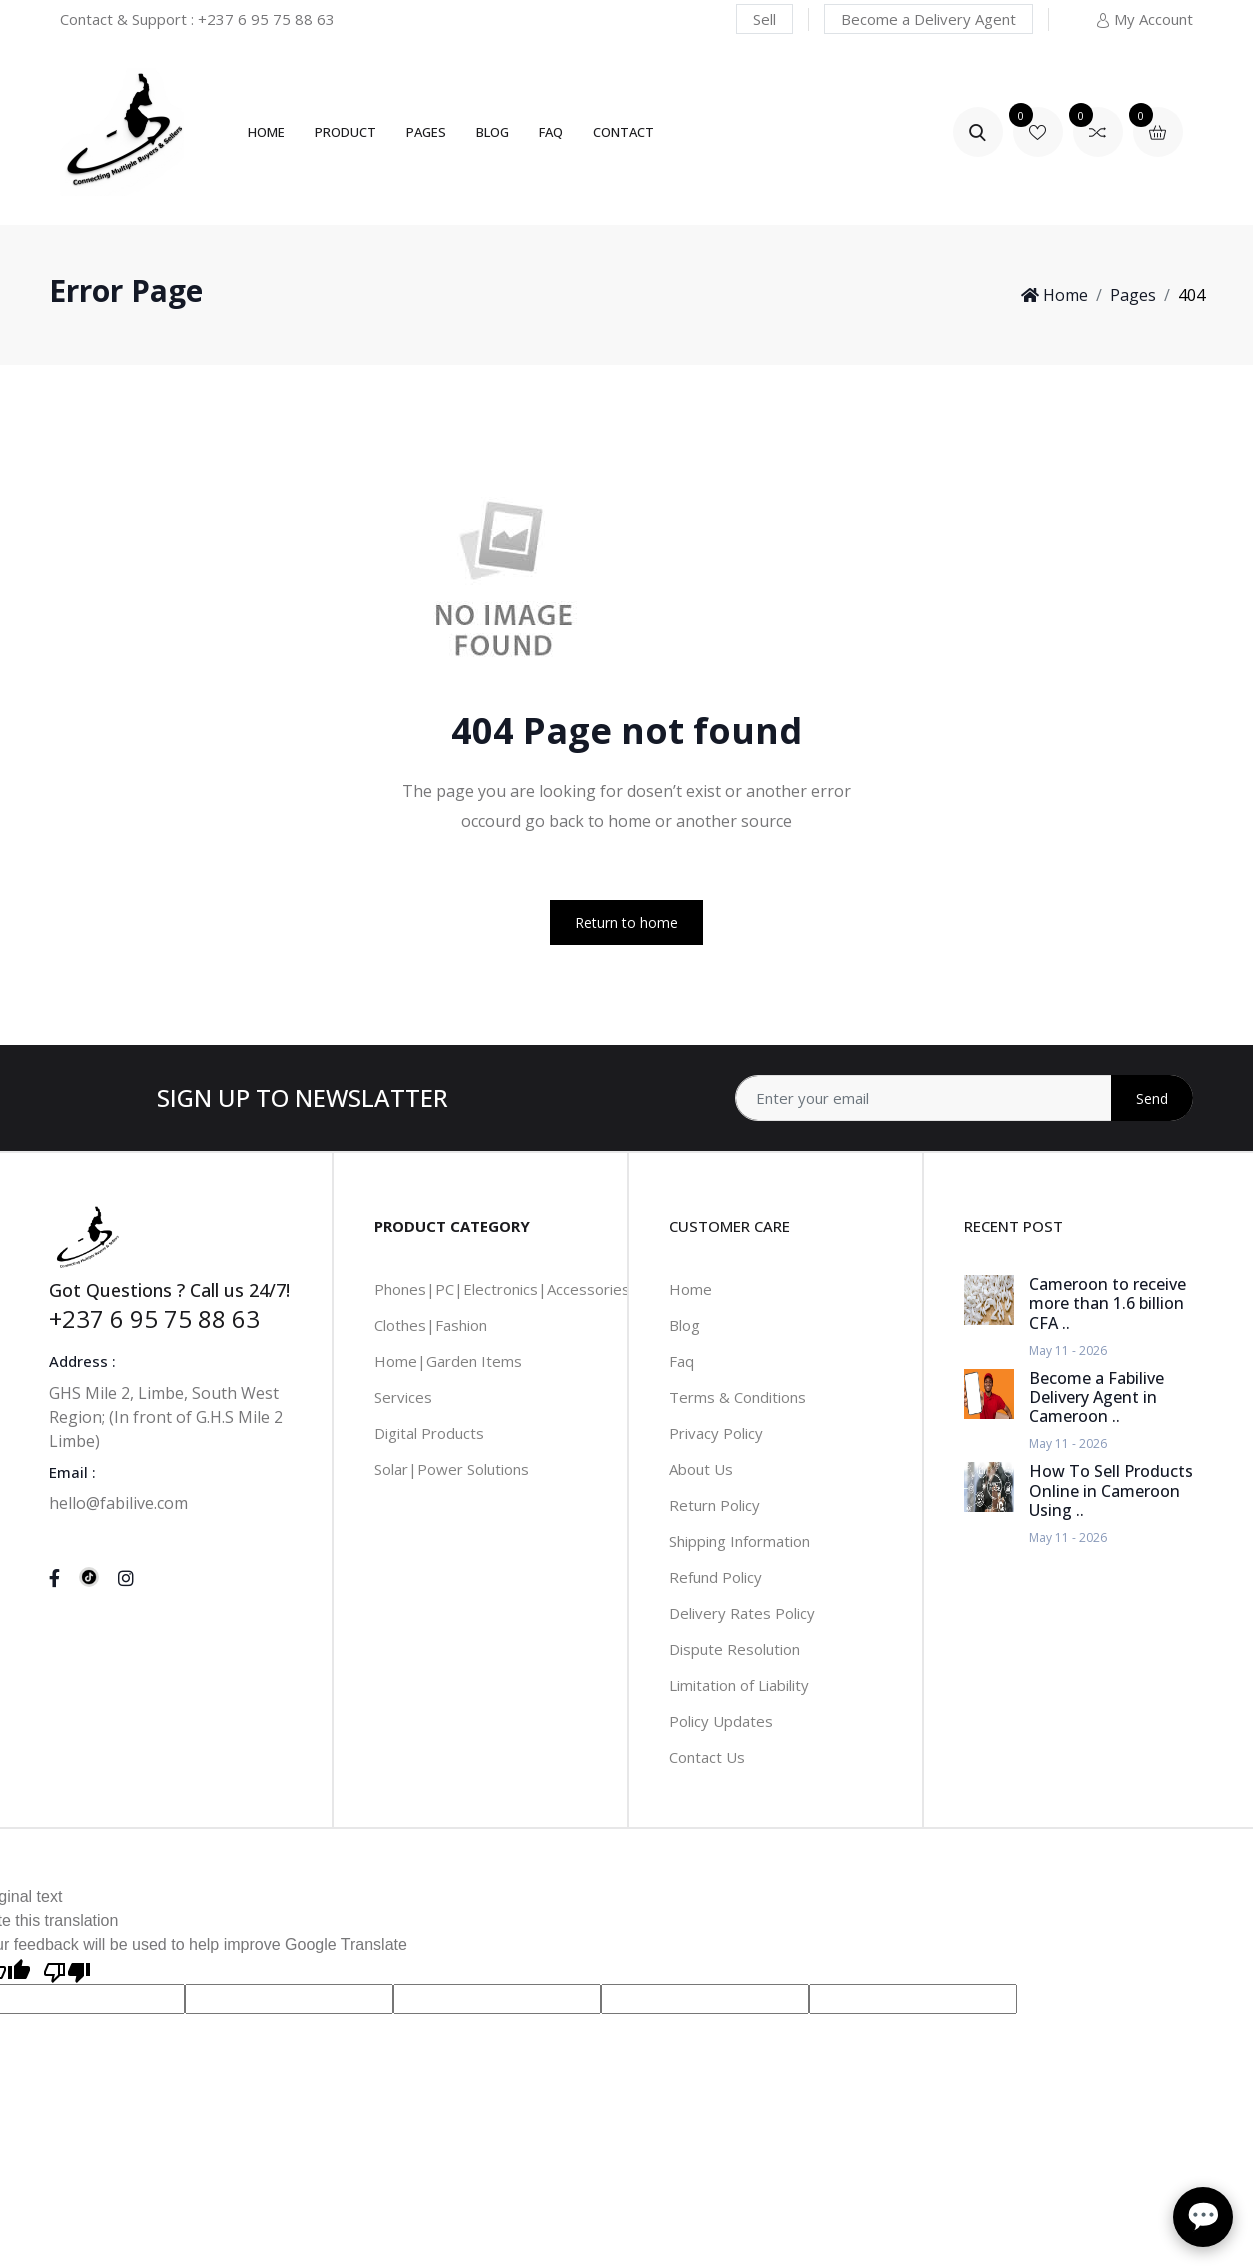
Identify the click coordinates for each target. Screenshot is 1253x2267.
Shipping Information (739, 1541)
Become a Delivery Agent (928, 19)
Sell (764, 19)
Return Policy (714, 1505)
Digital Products (429, 1433)
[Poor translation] (67, 1970)
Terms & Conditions (737, 1397)
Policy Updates (721, 1721)
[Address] (964, 1098)
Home (266, 132)
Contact (623, 132)
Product (345, 132)
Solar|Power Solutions (451, 1469)
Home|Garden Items (448, 1361)
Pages (426, 132)
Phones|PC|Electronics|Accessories (502, 1289)
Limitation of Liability (739, 1685)
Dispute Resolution (734, 1649)
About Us (701, 1469)
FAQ (551, 132)
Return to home (626, 922)
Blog (492, 132)
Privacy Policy (716, 1433)
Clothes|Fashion (430, 1325)
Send (1152, 1098)
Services (403, 1397)
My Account (1144, 19)
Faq (681, 1361)
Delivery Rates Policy (742, 1613)
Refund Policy (715, 1577)
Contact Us (707, 1757)
